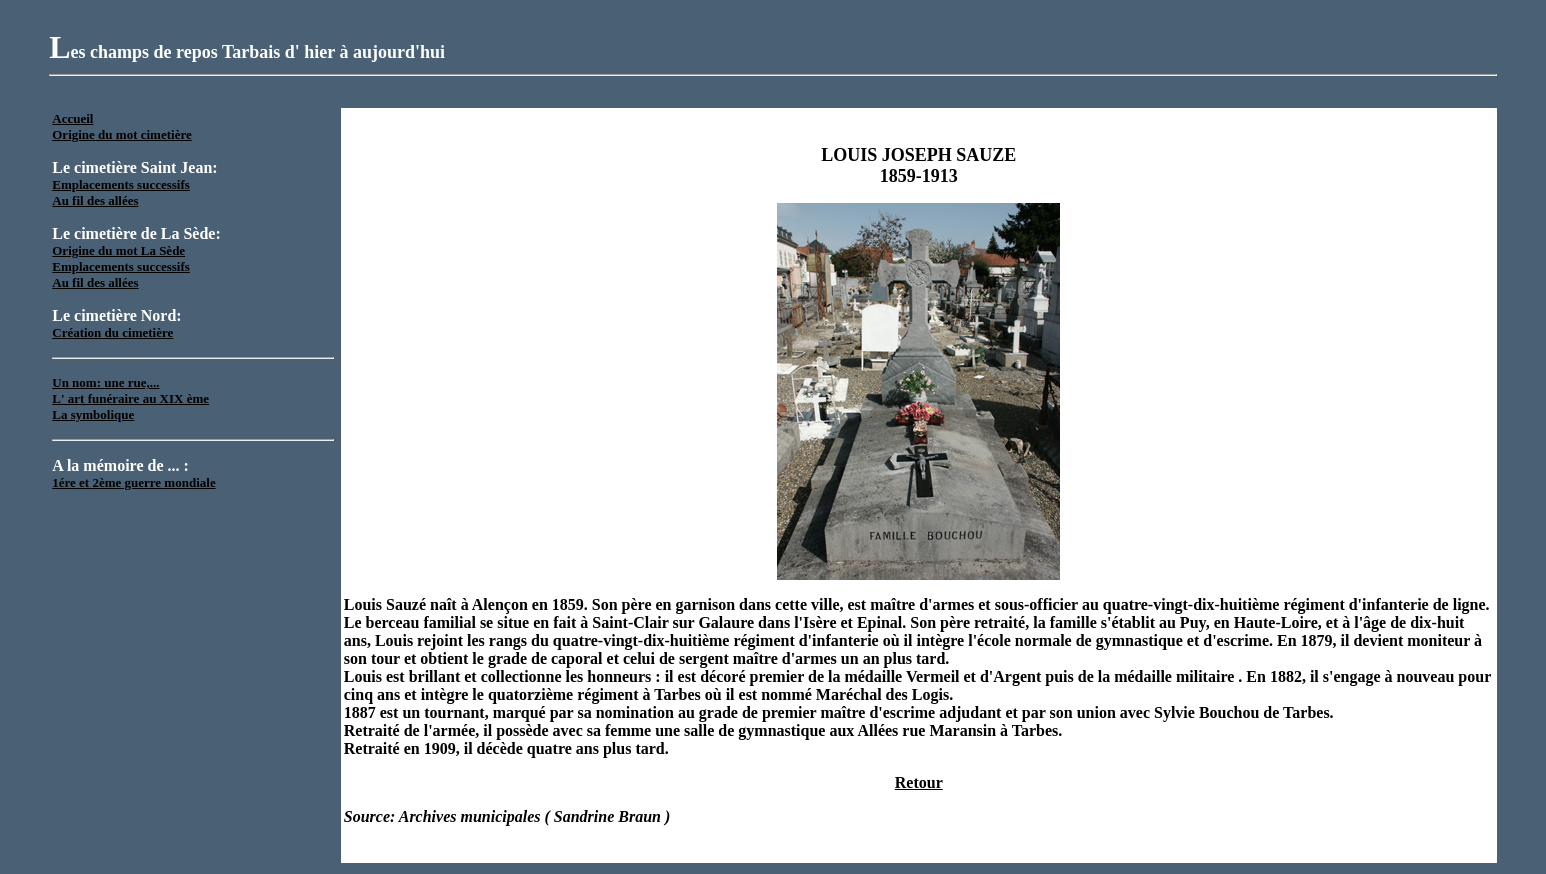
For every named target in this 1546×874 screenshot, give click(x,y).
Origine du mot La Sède (118, 250)
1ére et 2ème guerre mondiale (133, 482)
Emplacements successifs (121, 184)
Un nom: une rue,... (105, 382)
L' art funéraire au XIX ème (130, 398)
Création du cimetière (112, 332)
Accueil (72, 118)
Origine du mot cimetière (121, 134)
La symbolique (93, 414)
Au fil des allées (95, 200)
